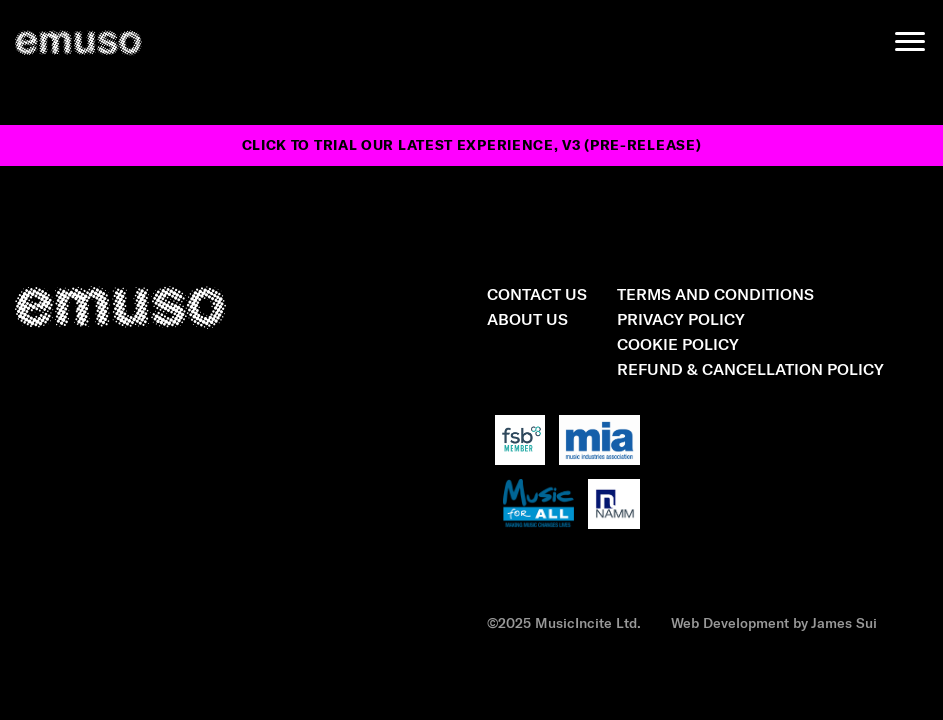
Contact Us (537, 293)
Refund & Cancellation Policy (750, 368)
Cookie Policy (678, 343)
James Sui (844, 622)
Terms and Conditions (715, 293)
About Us (527, 318)
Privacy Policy (681, 318)
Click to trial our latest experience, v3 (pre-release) (472, 145)
